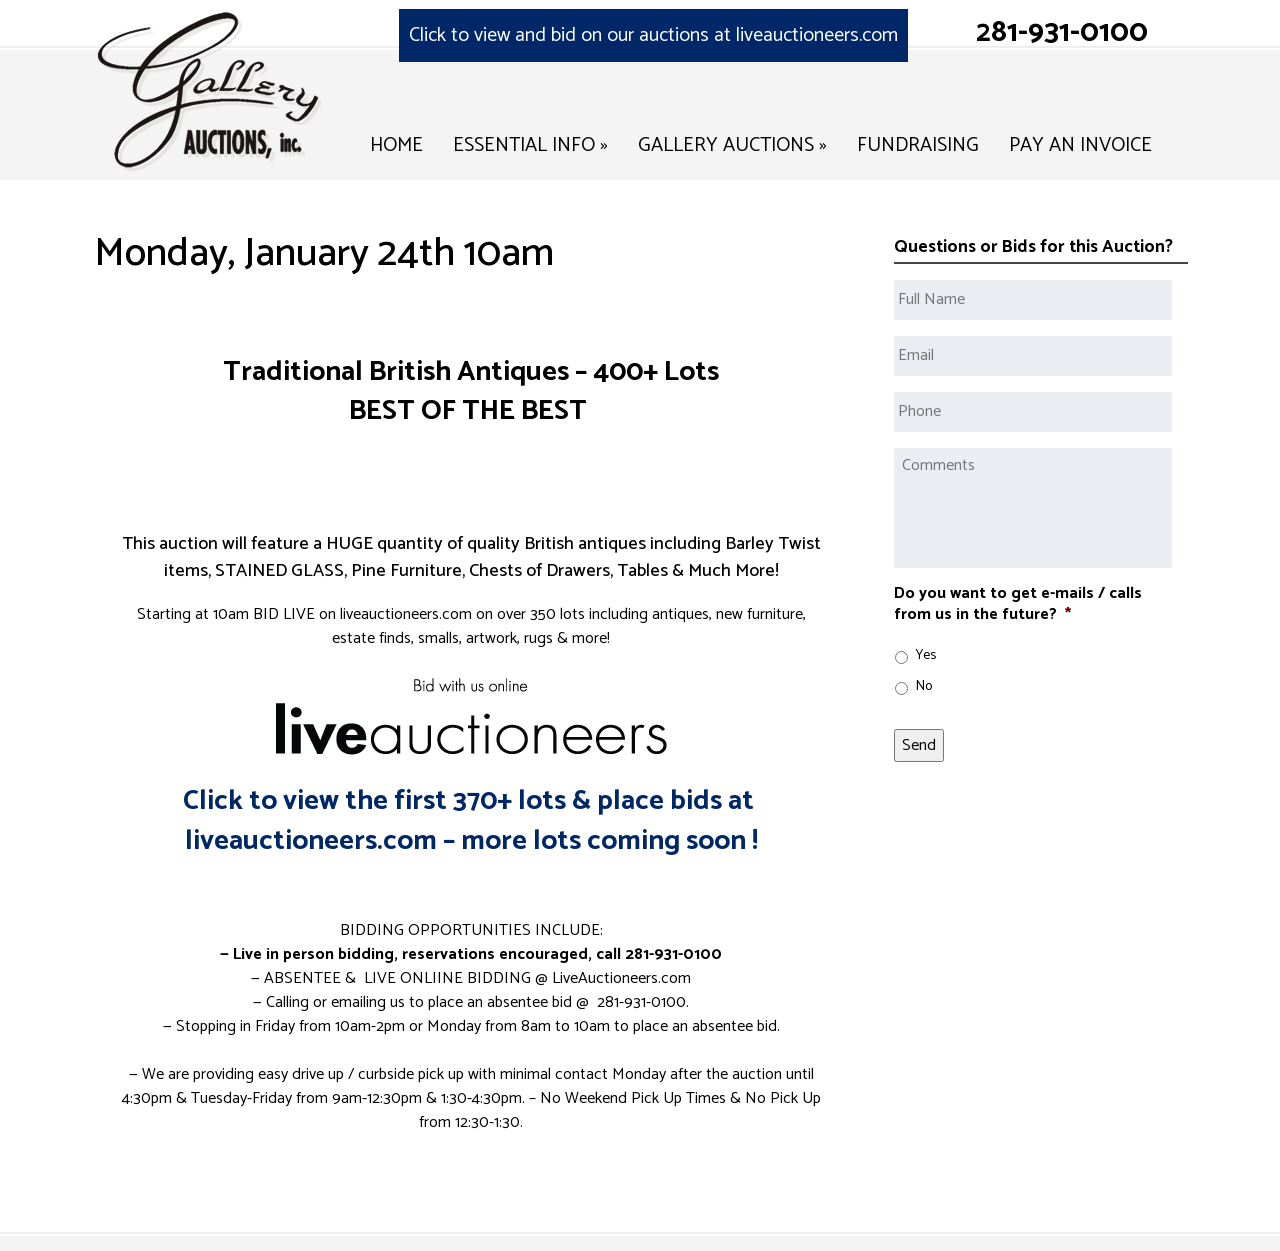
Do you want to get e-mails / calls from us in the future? (1018, 605)
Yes (926, 655)
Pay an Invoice (1080, 145)
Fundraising (918, 145)
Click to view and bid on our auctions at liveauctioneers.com (653, 35)
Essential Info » (530, 145)
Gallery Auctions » (732, 145)
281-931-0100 (1062, 32)
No (924, 686)
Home (396, 145)
